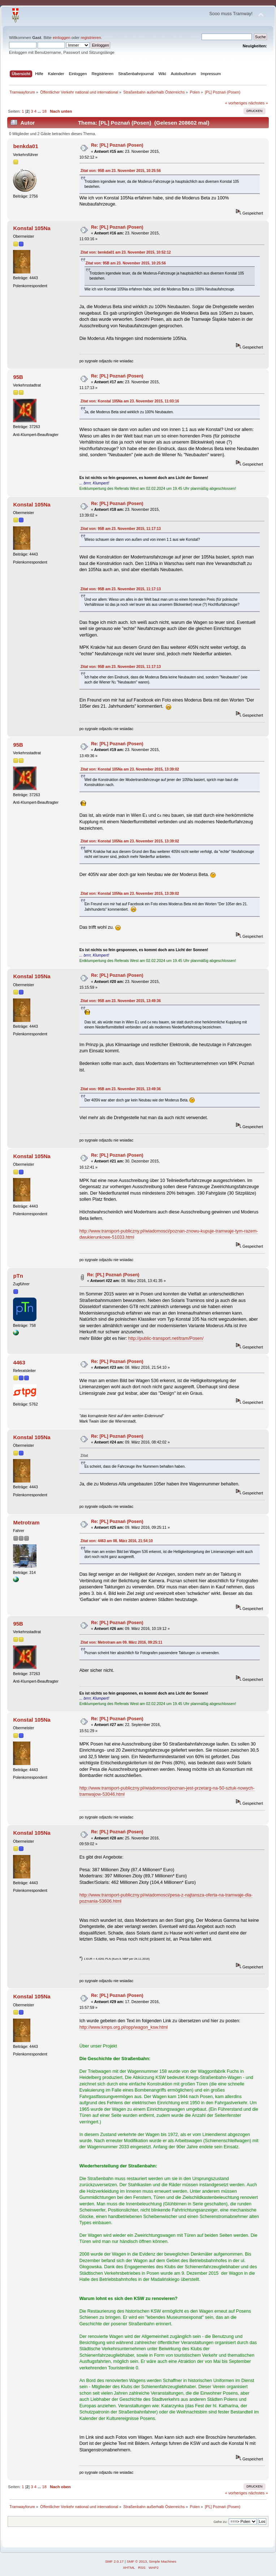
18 (44, 111)
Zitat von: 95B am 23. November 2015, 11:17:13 (121, 529)
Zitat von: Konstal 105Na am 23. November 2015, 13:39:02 (130, 769)
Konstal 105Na (31, 228)
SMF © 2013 (137, 2561)
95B (18, 377)
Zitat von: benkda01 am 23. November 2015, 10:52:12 (126, 252)
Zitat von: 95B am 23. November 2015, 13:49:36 (121, 1001)
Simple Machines (162, 2561)
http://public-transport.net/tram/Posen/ (166, 1338)
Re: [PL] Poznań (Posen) (117, 145)
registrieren (91, 37)
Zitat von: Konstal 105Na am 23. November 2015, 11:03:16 (130, 401)
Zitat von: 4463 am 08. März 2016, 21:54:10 (117, 1541)
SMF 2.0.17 (114, 2561)
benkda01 (25, 146)
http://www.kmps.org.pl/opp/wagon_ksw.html (123, 2027)
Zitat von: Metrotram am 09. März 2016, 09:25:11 (122, 1642)
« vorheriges (236, 103)
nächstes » (258, 103)
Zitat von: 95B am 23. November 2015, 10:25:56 (121, 171)
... (40, 111)
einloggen (61, 37)
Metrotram (26, 1522)
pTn (18, 1276)
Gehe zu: (221, 2522)
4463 (19, 1362)
